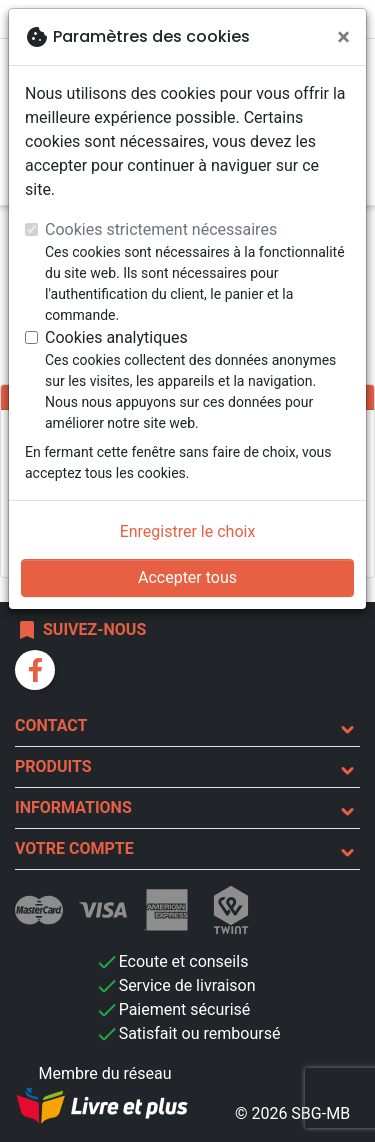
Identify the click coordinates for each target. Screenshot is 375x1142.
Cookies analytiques (116, 337)
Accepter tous (187, 577)
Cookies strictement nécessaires (161, 229)
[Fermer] (343, 37)
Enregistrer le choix (188, 531)
